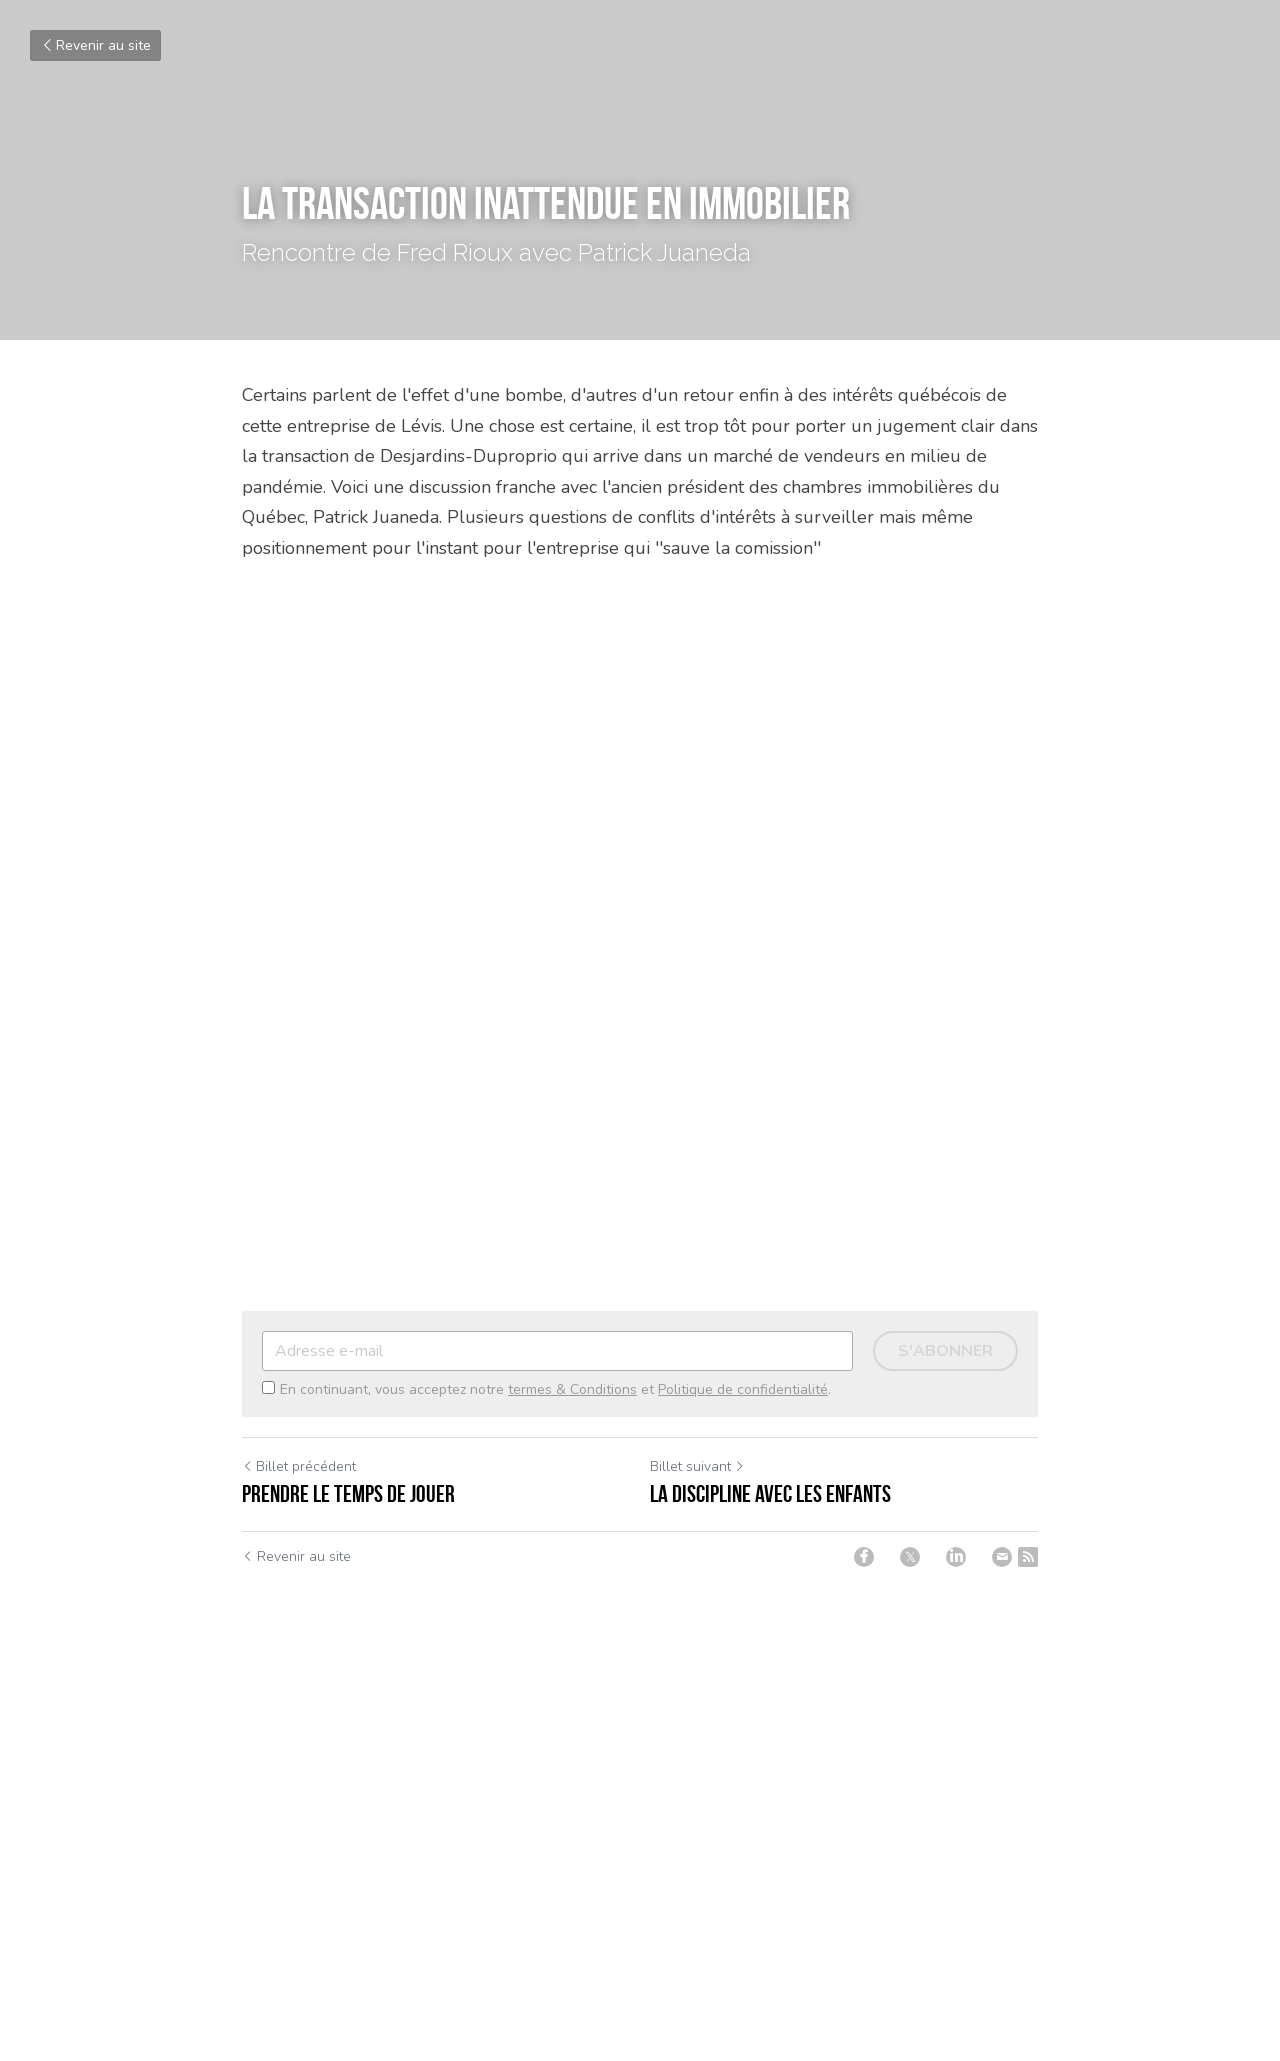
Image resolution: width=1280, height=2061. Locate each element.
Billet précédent (299, 1466)
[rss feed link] (1028, 1557)
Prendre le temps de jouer (348, 1494)
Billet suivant (697, 1466)
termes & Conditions (572, 1389)
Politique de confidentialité (743, 1389)
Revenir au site (95, 45)
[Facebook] (864, 1557)
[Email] (1002, 1557)
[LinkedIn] (956, 1557)
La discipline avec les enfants (770, 1494)
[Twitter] (910, 1557)
